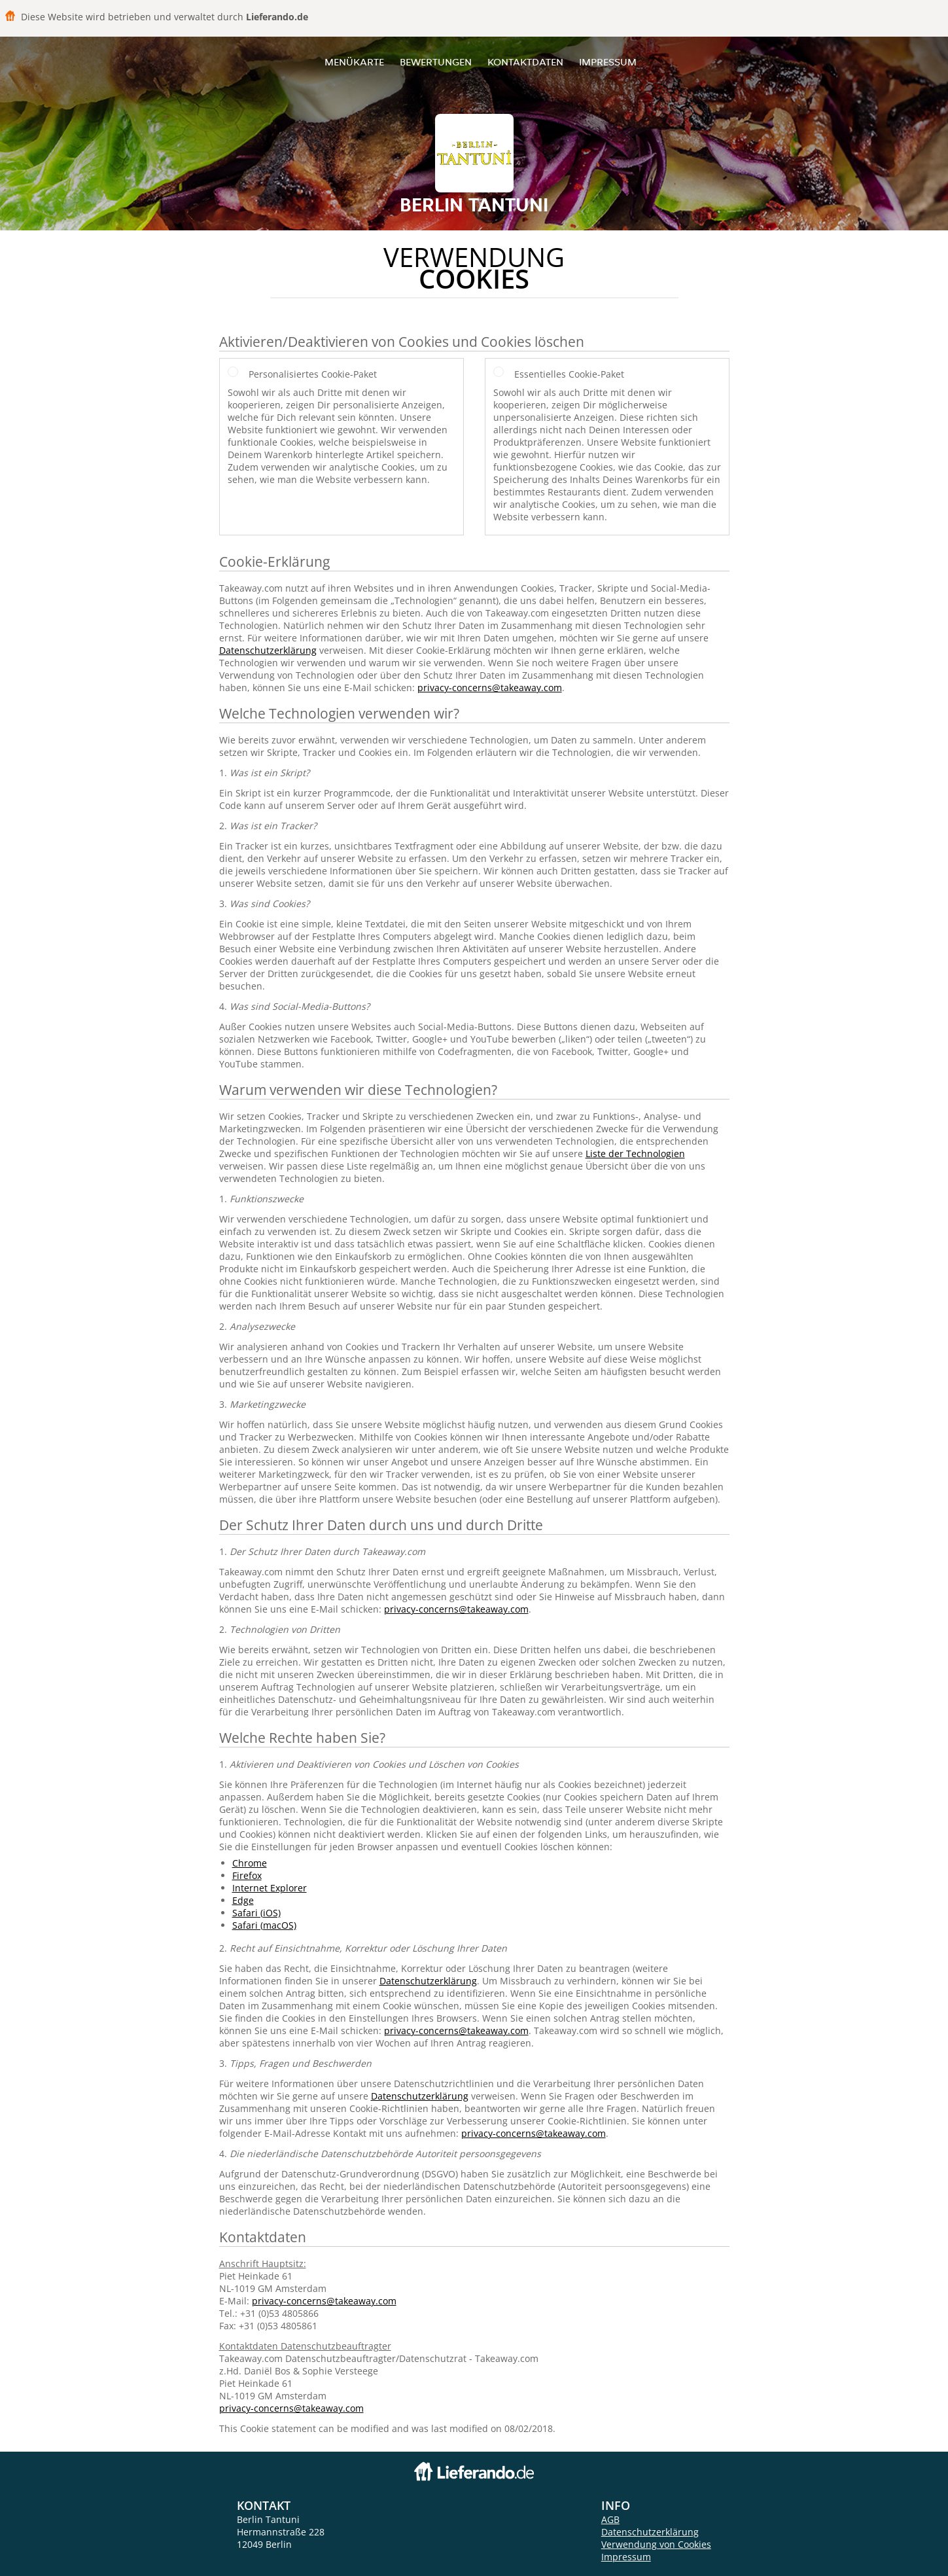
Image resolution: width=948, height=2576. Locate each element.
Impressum (608, 62)
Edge (243, 1900)
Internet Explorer (269, 1888)
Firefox (247, 1875)
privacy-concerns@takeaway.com (489, 687)
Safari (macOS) (264, 1925)
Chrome (249, 1863)
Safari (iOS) (256, 1912)
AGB (610, 2519)
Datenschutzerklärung (268, 650)
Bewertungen (436, 62)
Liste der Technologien (635, 1153)
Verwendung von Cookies (656, 2544)
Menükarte (354, 62)
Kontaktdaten (525, 62)
